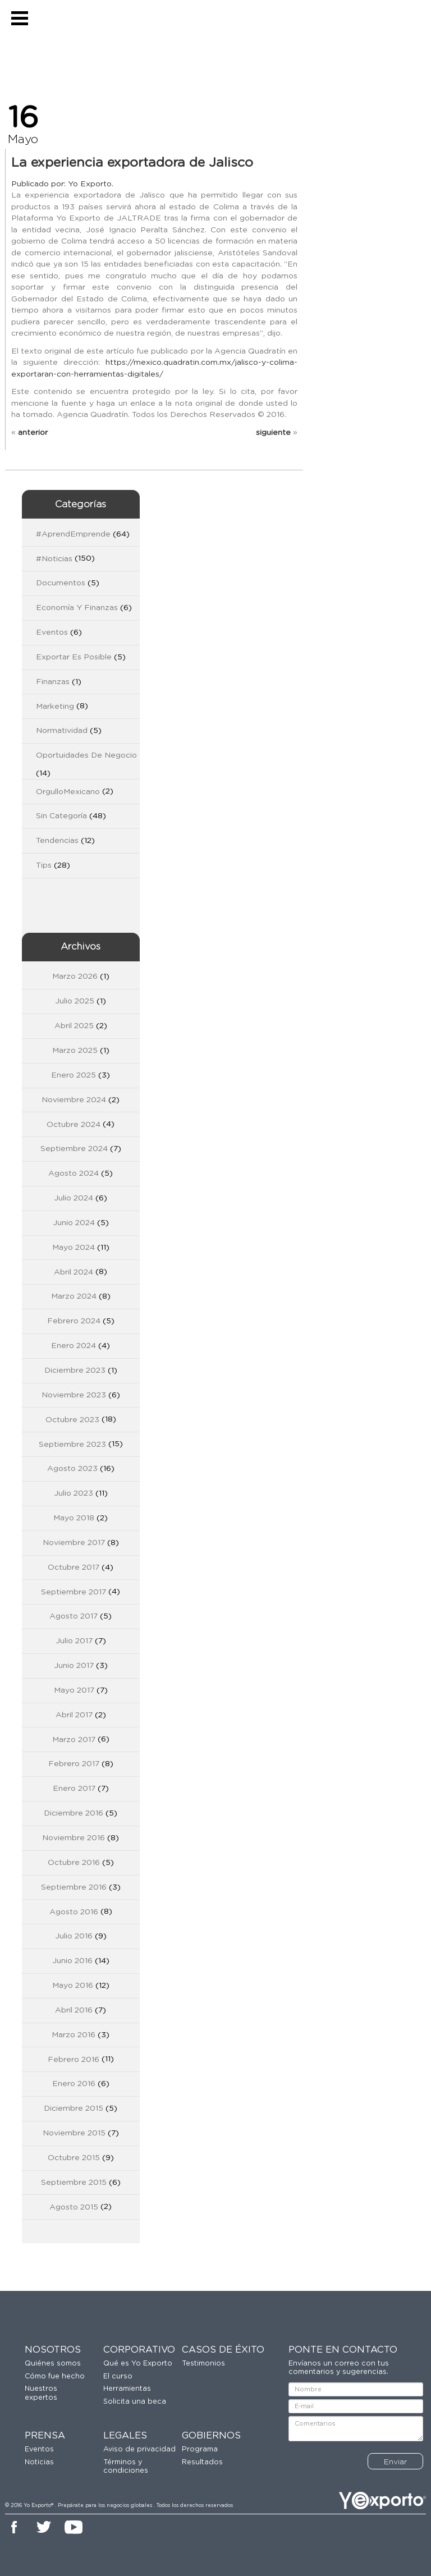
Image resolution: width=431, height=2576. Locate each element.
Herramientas (127, 2388)
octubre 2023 (72, 1420)
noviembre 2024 (74, 1100)
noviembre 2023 (74, 1395)
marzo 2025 (75, 1051)
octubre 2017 (73, 1567)
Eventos (52, 632)
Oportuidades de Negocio (86, 755)
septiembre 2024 (74, 1149)
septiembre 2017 (73, 1592)
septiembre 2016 (74, 1887)
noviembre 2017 (74, 1543)
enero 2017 (74, 1789)
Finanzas (53, 682)
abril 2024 (73, 1272)
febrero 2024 (73, 1321)
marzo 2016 (73, 2035)
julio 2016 (74, 1936)
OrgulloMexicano (68, 792)
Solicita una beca (134, 2401)
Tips (44, 865)
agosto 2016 (73, 1912)
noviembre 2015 (74, 2133)
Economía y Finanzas (77, 608)
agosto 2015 (73, 2207)
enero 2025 (73, 1075)
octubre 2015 (74, 2158)
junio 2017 (74, 1666)
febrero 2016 (73, 2060)
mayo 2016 (72, 1986)
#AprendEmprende (73, 534)
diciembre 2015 (73, 2108)
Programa (200, 2449)
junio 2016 (72, 1961)
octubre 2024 (73, 1125)
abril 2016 (74, 2010)
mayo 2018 (73, 1518)
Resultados (202, 2462)
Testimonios (203, 2363)
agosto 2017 (73, 1616)
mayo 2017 (74, 1690)
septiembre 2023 (72, 1445)
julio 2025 (74, 1001)
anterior (33, 433)
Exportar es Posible (74, 657)
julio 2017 (74, 1641)
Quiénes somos (53, 2363)
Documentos (60, 583)
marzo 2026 (75, 976)
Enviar (395, 2462)
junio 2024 (74, 1223)
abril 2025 (74, 1026)
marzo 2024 (74, 1296)
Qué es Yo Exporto (137, 2363)
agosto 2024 (73, 1173)
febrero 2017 (73, 1764)
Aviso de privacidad (139, 2449)
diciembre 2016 (73, 1813)
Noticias (39, 2462)
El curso (117, 2376)
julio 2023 (73, 1493)
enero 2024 (73, 1346)
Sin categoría (61, 816)
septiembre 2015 (74, 2183)
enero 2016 (73, 2084)
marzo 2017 (73, 1740)
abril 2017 (74, 1715)
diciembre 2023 (75, 1370)
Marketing (55, 707)
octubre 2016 (74, 1863)
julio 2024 (73, 1198)
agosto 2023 (72, 1469)
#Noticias (54, 559)
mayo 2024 (73, 1248)
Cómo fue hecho (55, 2376)
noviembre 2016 (73, 1838)
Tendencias (57, 841)
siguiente (273, 433)
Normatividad (62, 731)
